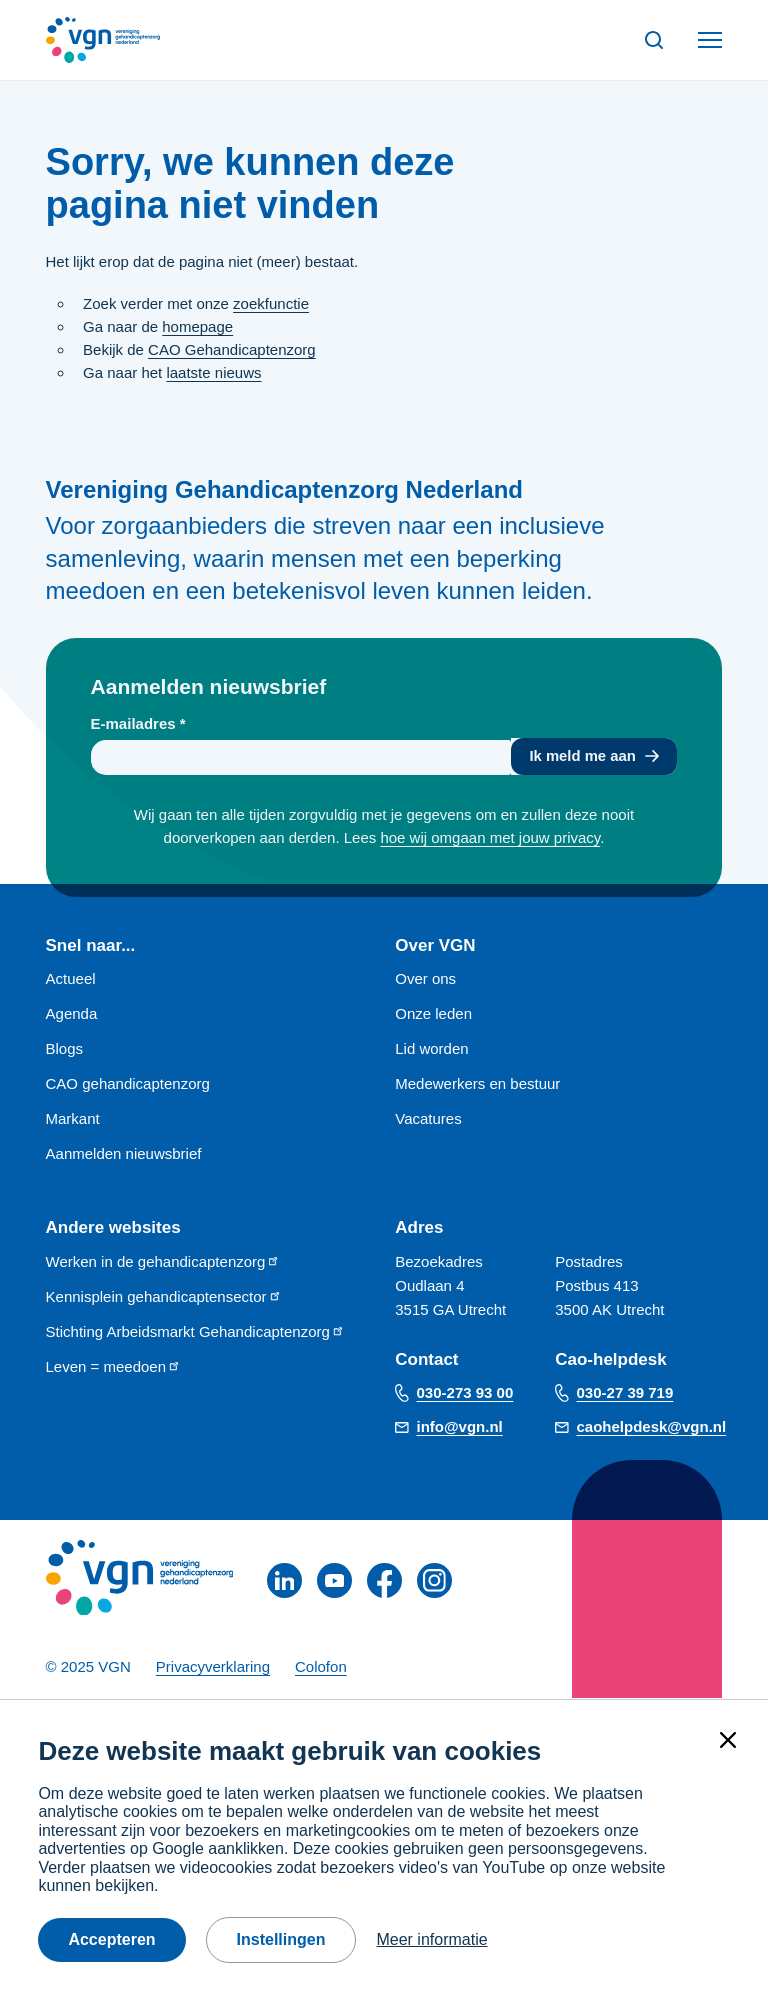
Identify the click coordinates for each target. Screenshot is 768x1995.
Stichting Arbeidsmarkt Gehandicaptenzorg (195, 1332)
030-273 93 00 (465, 1393)
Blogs (65, 1050)
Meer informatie (431, 1939)
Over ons (425, 980)
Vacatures (428, 1120)
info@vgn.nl (460, 1427)
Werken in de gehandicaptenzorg (163, 1262)
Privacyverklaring (213, 1667)
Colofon (321, 1667)
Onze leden (433, 1015)
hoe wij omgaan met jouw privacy (490, 839)
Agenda (72, 1015)
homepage (197, 326)
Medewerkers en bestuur (477, 1085)
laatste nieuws (213, 372)
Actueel (71, 980)
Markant (73, 1120)
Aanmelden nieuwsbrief (124, 1155)
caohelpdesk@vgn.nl (652, 1427)
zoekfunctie (271, 303)
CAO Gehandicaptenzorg (232, 349)
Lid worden (431, 1050)
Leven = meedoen (114, 1367)
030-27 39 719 (625, 1393)
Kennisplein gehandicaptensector (164, 1297)
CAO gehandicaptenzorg (128, 1085)
